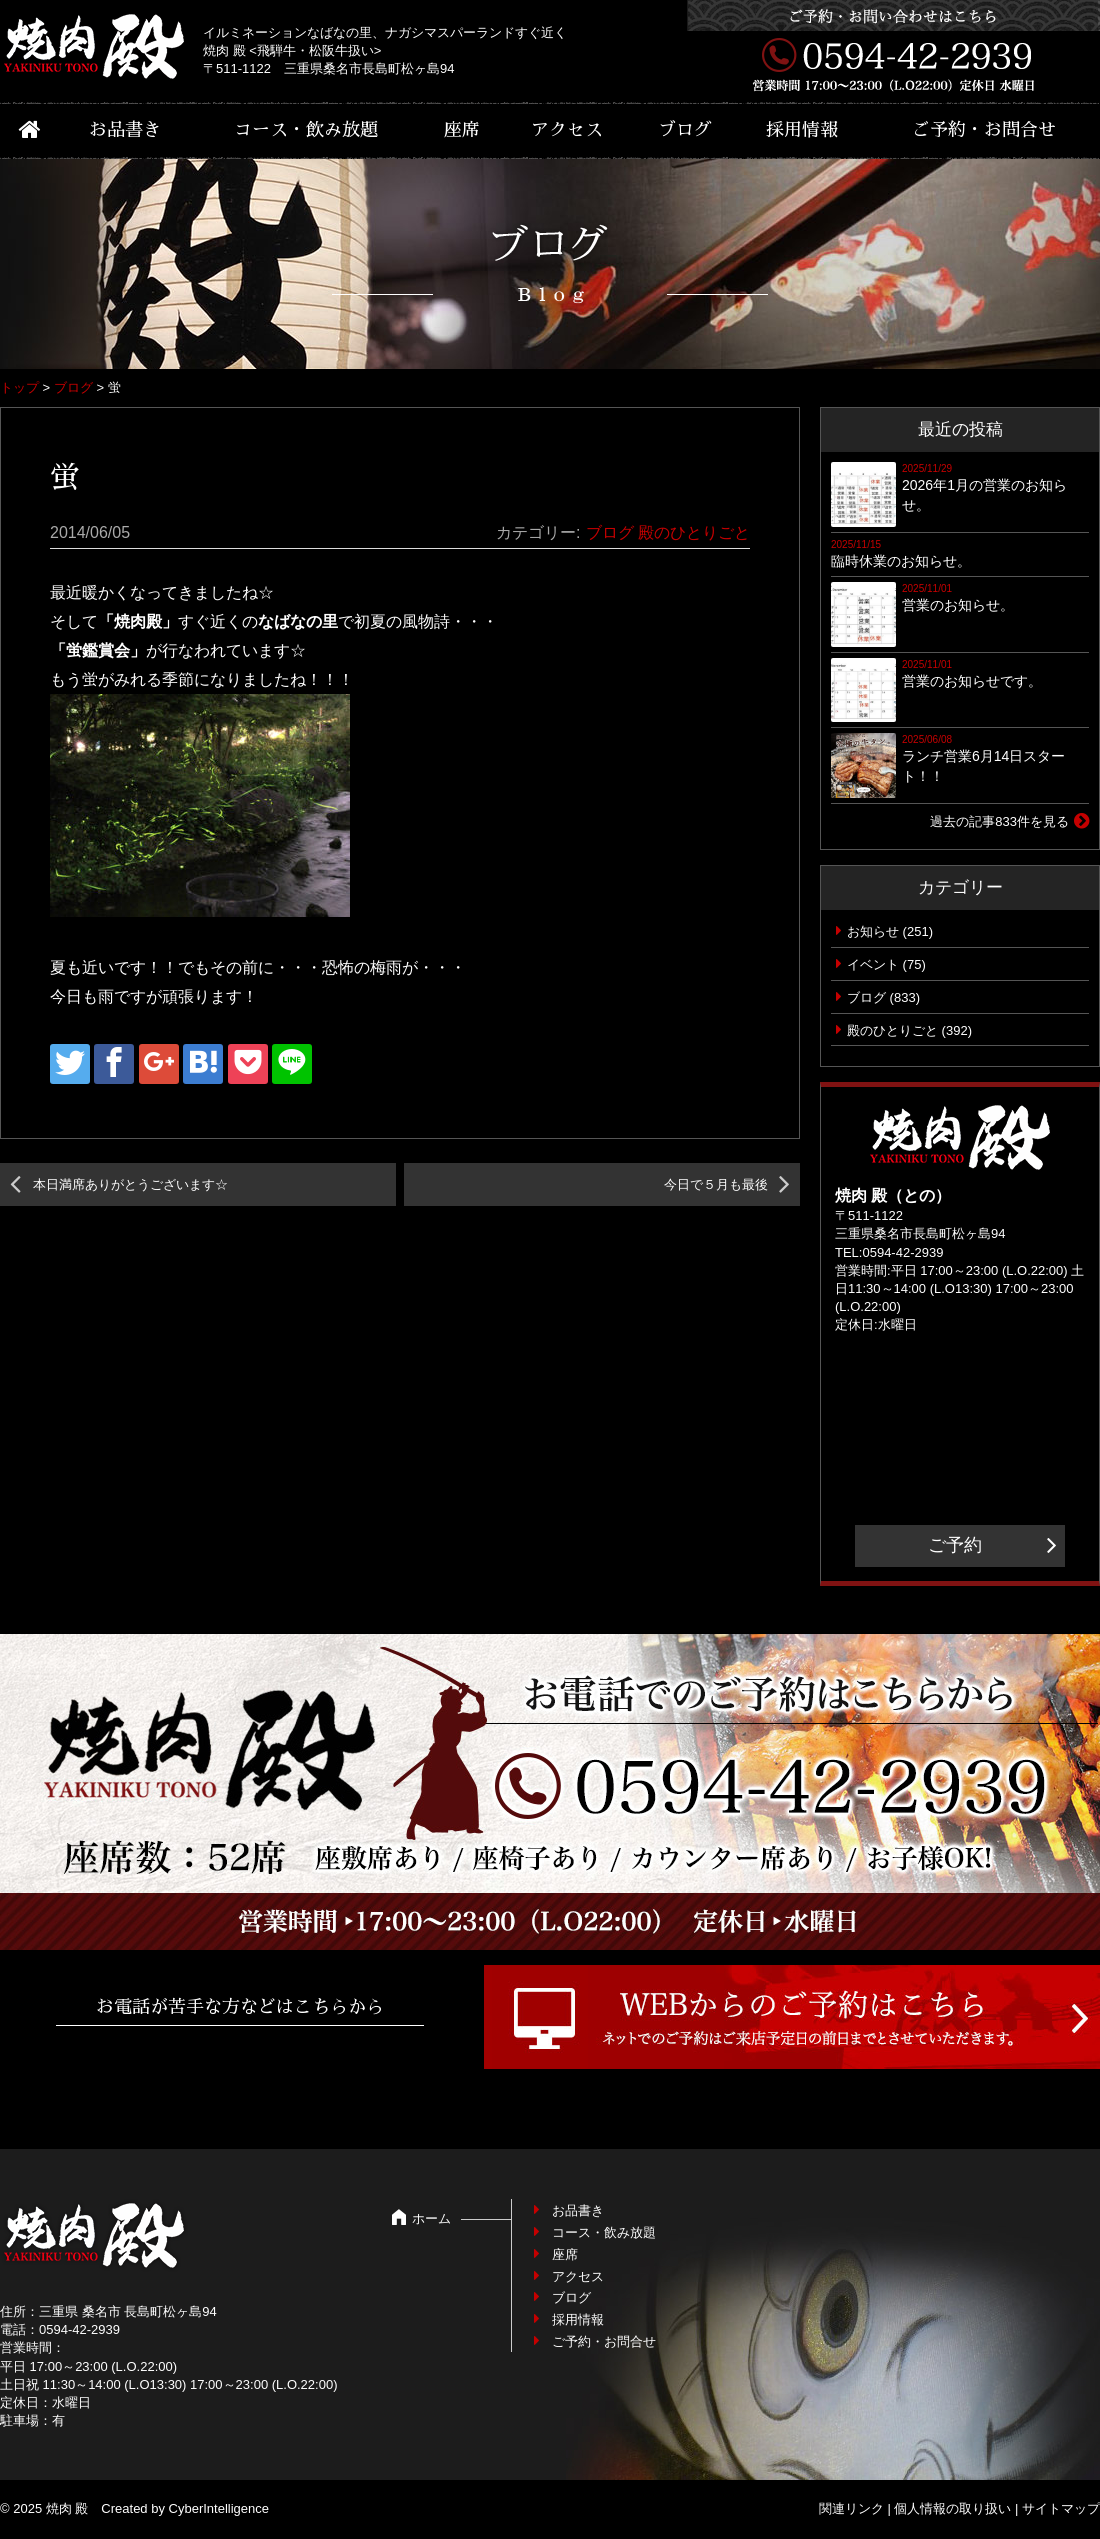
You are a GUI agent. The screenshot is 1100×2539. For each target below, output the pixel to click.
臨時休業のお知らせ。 (901, 561)
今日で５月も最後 (716, 1184)
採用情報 (802, 130)
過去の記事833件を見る (999, 821)
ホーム (431, 2218)
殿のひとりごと (694, 532)
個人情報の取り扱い (952, 2508)
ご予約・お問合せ (984, 130)
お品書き (125, 130)
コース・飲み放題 (306, 130)
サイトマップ (1061, 2508)
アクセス (567, 130)
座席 (462, 130)
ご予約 (955, 1545)
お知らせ (873, 931)
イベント (873, 964)
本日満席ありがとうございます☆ (130, 1184)
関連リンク (851, 2508)
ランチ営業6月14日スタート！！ (983, 766)
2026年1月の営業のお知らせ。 (984, 495)
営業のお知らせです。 (972, 681)
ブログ (685, 130)
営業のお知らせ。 (958, 605)
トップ (19, 387)
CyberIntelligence (219, 2508)
